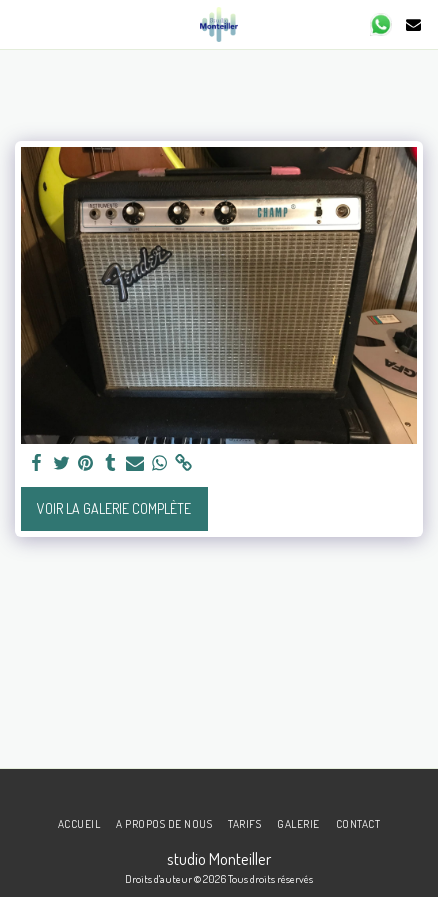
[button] (22, 24)
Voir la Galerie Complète (114, 508)
